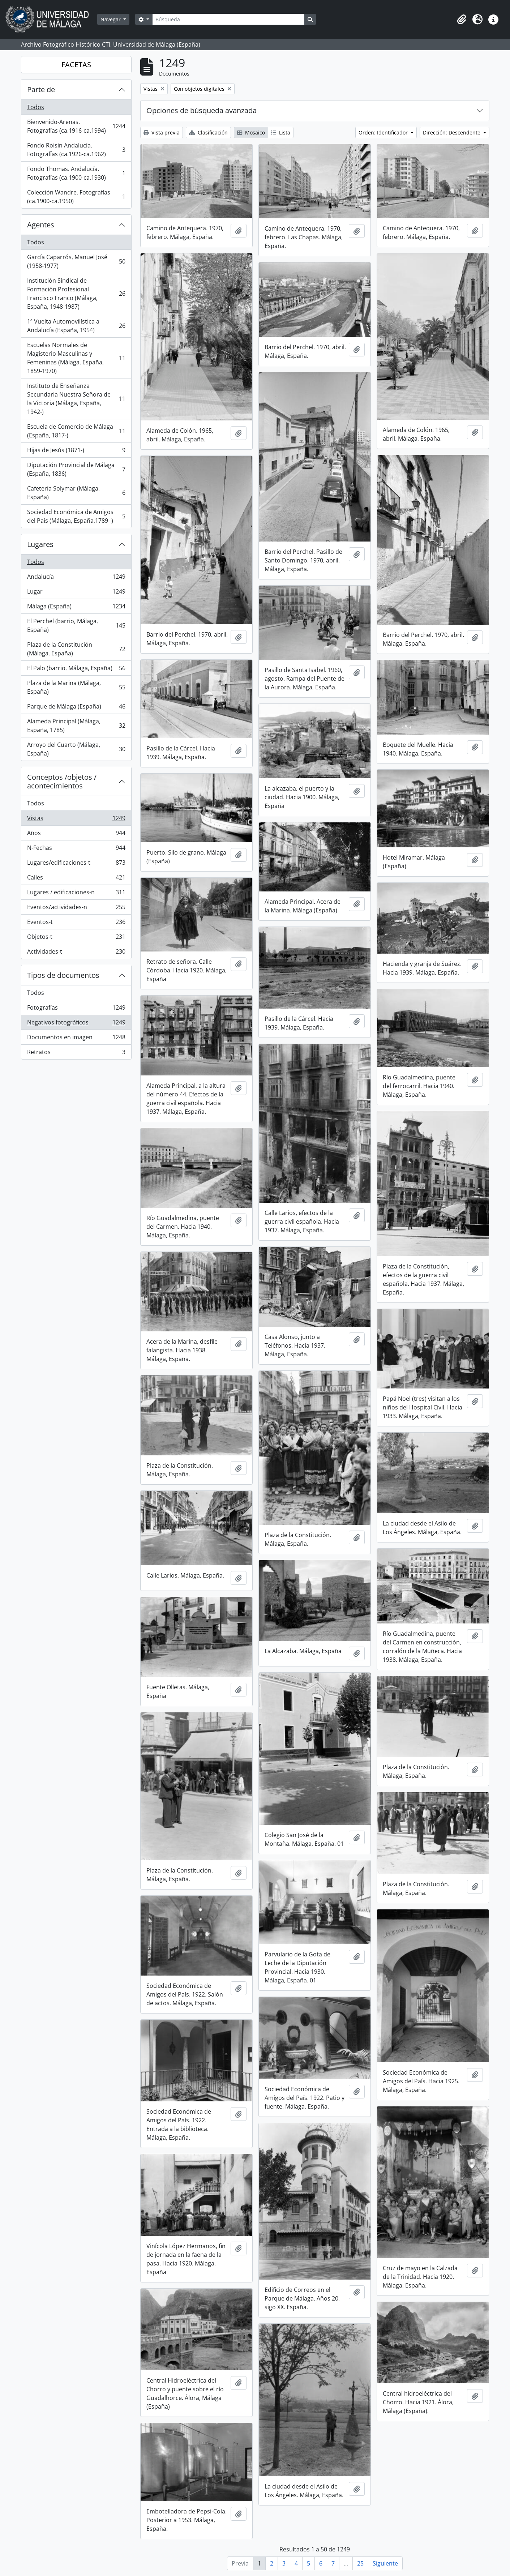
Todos (35, 107)
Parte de (41, 89)
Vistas (76, 820)
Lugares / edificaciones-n (76, 894)
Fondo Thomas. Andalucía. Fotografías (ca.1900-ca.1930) (76, 173)
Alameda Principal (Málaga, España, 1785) (76, 725)
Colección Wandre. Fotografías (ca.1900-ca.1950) (76, 196)
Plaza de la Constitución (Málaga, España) (76, 649)
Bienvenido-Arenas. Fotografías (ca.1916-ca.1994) (76, 126)
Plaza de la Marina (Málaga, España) (76, 687)
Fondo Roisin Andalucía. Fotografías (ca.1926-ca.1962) (76, 149)
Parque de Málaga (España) (76, 708)
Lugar (76, 593)
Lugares (40, 544)
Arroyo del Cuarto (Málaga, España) (76, 749)
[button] (462, 19)
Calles (76, 879)
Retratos (76, 1053)
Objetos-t (76, 938)
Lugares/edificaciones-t (76, 864)
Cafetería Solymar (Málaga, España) (76, 492)
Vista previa (161, 132)
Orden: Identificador (384, 132)
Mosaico (251, 132)
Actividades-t (76, 953)
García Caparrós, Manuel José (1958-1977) (76, 261)
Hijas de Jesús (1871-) (76, 452)
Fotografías (76, 1009)
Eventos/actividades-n (76, 909)
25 (360, 2563)
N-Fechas (76, 849)
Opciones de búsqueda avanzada (201, 110)
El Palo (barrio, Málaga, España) (76, 670)
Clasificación (208, 132)
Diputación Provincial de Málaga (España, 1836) (76, 469)
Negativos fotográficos (76, 1024)
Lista (280, 132)
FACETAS (76, 64)
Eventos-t (76, 923)
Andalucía (76, 578)
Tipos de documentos (63, 975)
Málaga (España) (76, 608)
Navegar (111, 19)
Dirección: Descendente (452, 132)
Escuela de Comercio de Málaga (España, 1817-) (76, 431)
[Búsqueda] (228, 19)
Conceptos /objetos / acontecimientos (62, 781)
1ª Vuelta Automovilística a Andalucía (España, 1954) (76, 325)
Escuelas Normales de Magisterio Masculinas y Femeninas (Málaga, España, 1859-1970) (76, 358)
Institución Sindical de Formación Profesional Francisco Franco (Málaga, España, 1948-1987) (76, 294)
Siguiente (385, 2563)
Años (76, 834)
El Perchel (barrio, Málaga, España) (76, 625)
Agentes (40, 225)
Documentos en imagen (76, 1039)
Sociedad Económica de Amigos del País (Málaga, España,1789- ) (76, 516)
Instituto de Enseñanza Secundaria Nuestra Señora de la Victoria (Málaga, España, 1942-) (76, 399)
